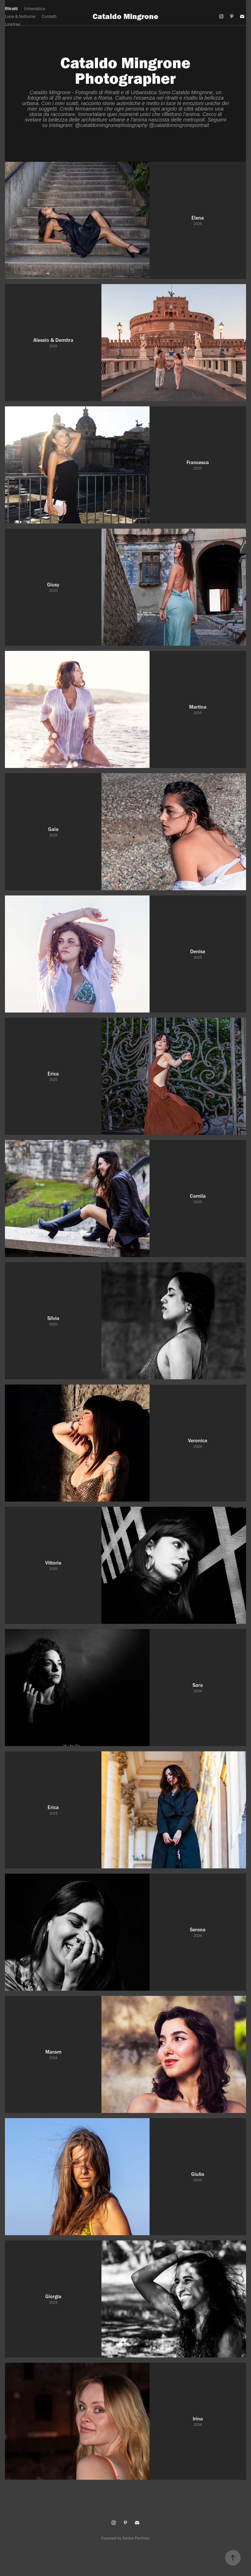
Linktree (12, 24)
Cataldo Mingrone (125, 16)
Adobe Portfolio (136, 2538)
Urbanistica (34, 8)
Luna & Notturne (20, 16)
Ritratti (11, 8)
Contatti (49, 16)
